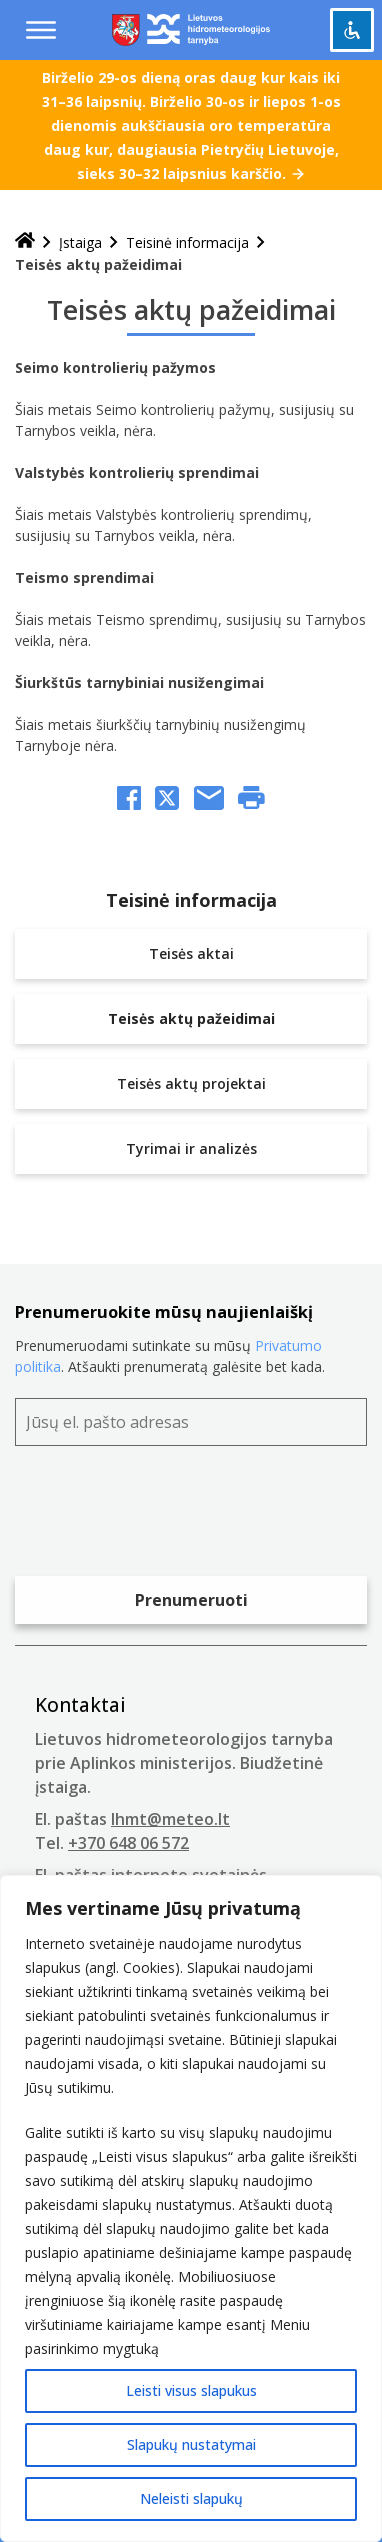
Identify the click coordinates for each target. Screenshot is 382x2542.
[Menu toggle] (41, 30)
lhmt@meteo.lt (170, 1819)
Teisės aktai (191, 953)
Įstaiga (80, 242)
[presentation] (167, 1516)
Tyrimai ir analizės (191, 1148)
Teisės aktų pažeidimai (191, 1018)
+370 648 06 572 (128, 1843)
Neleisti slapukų (191, 2498)
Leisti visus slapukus (191, 2390)
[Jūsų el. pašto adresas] (191, 1422)
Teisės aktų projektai (191, 1083)
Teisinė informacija (187, 242)
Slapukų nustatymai (191, 2444)
